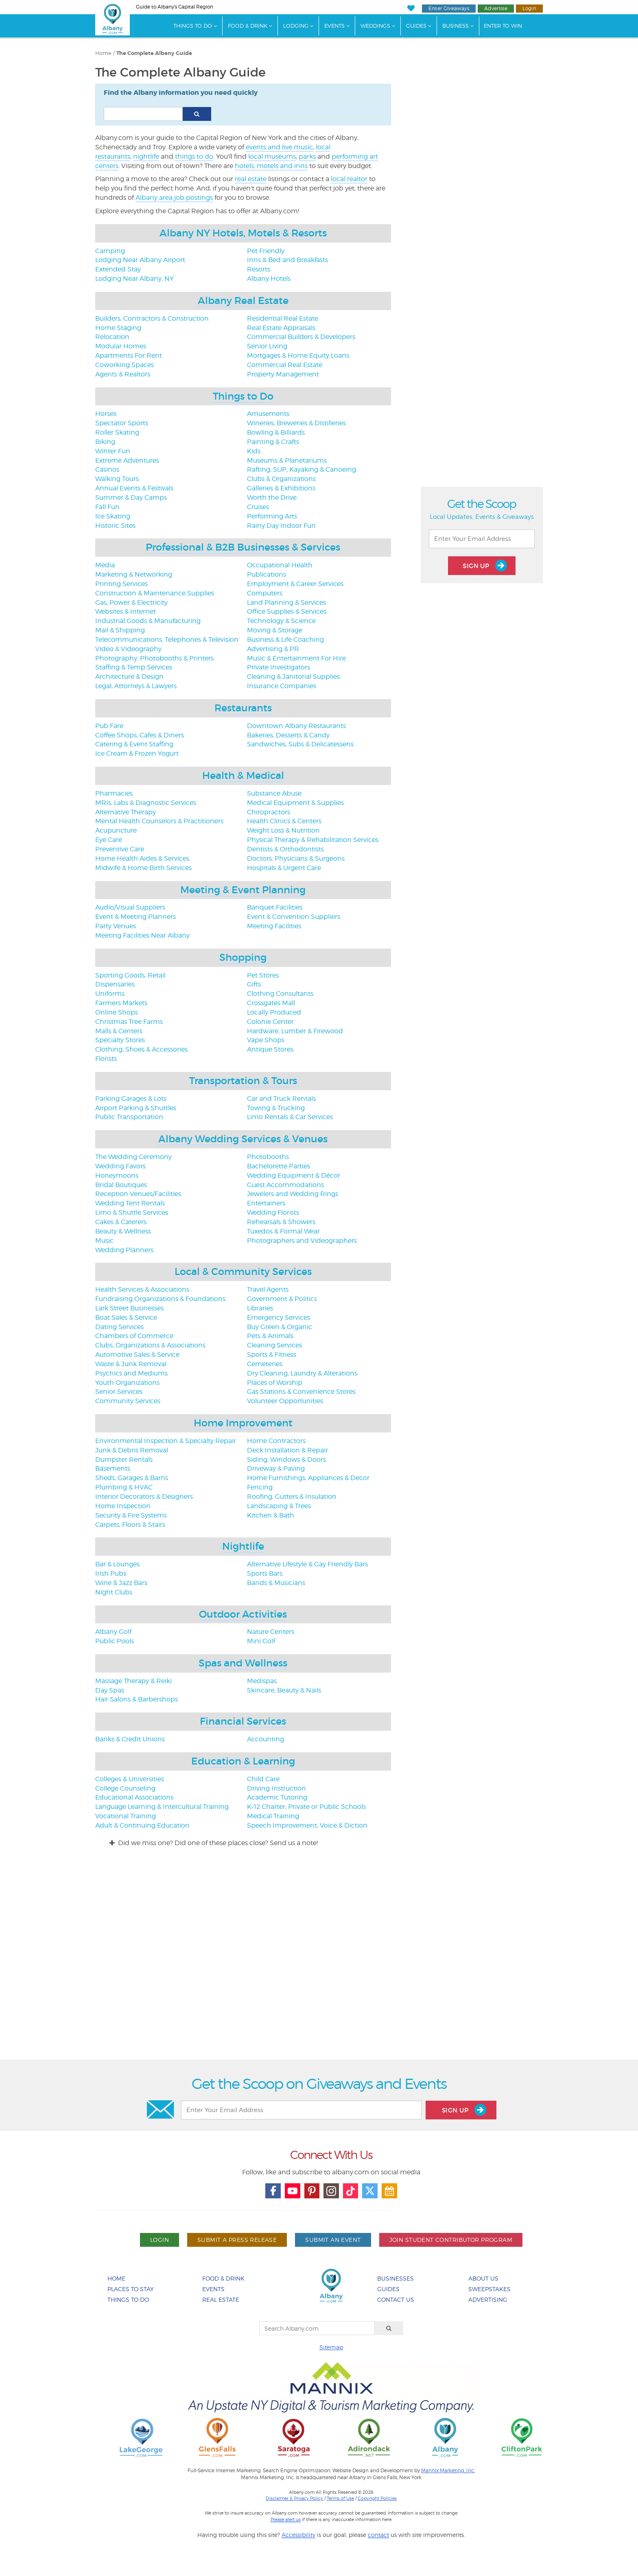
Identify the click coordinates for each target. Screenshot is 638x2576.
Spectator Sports (121, 423)
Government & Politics (282, 1299)
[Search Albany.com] (317, 2328)
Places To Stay (130, 2288)
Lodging (295, 25)
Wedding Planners (124, 1250)
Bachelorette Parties (278, 1166)
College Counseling (125, 1788)
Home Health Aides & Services (142, 858)
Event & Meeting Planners (135, 917)
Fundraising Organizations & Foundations (160, 1299)
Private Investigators (278, 667)
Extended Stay (118, 269)
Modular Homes (120, 346)
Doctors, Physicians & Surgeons (296, 858)
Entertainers (266, 1203)
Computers (264, 593)
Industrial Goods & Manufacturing (148, 621)
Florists (106, 1059)
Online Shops (116, 1012)
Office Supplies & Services (286, 611)
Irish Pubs (110, 1573)
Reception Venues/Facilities (138, 1194)
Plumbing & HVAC (124, 1487)
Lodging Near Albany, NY (134, 278)
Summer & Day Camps (131, 497)
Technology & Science (281, 621)
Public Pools (114, 1641)
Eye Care (108, 840)
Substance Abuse (274, 793)
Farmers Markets (121, 1003)
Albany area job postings (174, 197)
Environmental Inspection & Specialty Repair (165, 1441)
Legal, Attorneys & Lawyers (136, 686)
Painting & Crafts (273, 442)
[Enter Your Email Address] (482, 538)
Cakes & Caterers (120, 1222)
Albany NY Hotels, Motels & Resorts (243, 233)
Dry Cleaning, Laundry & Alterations (302, 1373)
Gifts (254, 984)
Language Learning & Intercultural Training (162, 1807)
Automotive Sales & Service (137, 1354)
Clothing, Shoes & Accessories (141, 1049)
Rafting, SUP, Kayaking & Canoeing (301, 469)
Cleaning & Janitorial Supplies (293, 676)
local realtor (349, 179)
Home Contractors (276, 1441)
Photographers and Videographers (302, 1240)
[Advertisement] (319, 1960)
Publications (266, 574)
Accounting (265, 1739)
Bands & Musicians (276, 1583)
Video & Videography (128, 649)
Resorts (258, 269)
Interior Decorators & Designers (144, 1496)
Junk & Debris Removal (131, 1450)
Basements (112, 1468)
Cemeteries (264, 1364)
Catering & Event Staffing (134, 744)
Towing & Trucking (276, 1108)
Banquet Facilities (274, 907)
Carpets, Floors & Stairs (130, 1525)
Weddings (375, 25)
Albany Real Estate (243, 300)
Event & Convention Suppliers (293, 917)
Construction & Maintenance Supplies (154, 593)
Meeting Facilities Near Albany (142, 935)
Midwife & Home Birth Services (143, 868)
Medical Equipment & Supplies (295, 803)
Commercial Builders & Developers (301, 337)
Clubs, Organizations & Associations (150, 1345)
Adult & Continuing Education (142, 1825)
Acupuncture (116, 830)
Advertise (495, 8)
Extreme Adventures (127, 460)
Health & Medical (243, 775)
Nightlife (243, 1546)
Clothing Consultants (280, 993)
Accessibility (298, 2534)
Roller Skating (117, 432)
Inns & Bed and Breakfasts (287, 260)
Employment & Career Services (295, 584)
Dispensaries (115, 984)
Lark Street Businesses (129, 1308)
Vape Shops (265, 1040)
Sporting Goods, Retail (130, 975)
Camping (110, 251)
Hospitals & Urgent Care (284, 868)
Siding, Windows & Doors (286, 1459)
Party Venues (115, 926)
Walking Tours (117, 479)
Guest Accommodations (285, 1185)
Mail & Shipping (120, 630)
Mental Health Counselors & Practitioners (159, 821)
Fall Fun (107, 507)
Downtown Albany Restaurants (296, 726)
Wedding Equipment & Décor (293, 1175)
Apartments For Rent (128, 355)
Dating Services (119, 1327)
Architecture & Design (129, 676)
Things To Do (192, 25)
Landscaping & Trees (279, 1506)
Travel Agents (267, 1289)
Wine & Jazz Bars (121, 1583)
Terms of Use (340, 2498)
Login (529, 8)
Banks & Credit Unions (130, 1739)
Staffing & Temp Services (133, 667)
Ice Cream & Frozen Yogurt (137, 753)
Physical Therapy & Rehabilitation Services (312, 840)
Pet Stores (263, 975)
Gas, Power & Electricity (131, 602)
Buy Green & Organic (279, 1327)
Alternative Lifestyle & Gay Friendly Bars (307, 1564)
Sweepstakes (489, 2288)
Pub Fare (109, 726)
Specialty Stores (120, 1040)
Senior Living (267, 346)
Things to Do (243, 396)
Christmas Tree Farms (129, 1022)
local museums (272, 156)
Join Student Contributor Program (450, 2239)
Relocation (112, 337)
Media (105, 565)
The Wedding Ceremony (133, 1157)
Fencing (260, 1487)
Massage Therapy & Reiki (133, 1681)
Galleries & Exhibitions (281, 488)
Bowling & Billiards (276, 432)
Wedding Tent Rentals (130, 1203)
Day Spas (109, 1690)
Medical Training (273, 1816)
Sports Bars (264, 1573)
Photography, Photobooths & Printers (154, 658)
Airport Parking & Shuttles (135, 1108)
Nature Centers (270, 1632)
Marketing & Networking (133, 574)
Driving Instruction (276, 1788)
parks (307, 156)
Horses (105, 414)
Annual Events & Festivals (134, 488)
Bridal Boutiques (121, 1185)
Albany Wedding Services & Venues (243, 1139)
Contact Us (395, 2299)
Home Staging (118, 328)
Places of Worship (274, 1382)
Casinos (107, 469)
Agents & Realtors (122, 374)
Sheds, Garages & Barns (131, 1478)
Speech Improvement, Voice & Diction (307, 1825)
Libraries (260, 1308)
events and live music (279, 147)
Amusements (268, 414)
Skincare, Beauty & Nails (284, 1690)
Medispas (262, 1681)
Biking (105, 442)
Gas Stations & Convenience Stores (301, 1391)
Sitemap (331, 2347)
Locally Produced (274, 1012)
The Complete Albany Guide (154, 53)
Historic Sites (115, 525)
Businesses (395, 2278)
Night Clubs (113, 1592)
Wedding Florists (273, 1212)
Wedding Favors (120, 1166)
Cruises (258, 507)
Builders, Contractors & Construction (152, 318)
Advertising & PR (273, 649)
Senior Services (118, 1391)
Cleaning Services (274, 1345)
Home (103, 53)
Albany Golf (113, 1632)
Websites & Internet (125, 611)
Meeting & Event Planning (243, 890)
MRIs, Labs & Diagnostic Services (145, 803)
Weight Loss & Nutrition (283, 830)
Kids (253, 451)
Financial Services (243, 1721)
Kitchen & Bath (270, 1515)
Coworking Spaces (124, 365)
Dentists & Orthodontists (285, 849)
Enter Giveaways (448, 8)
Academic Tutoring (277, 1797)
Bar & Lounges (117, 1564)
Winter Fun (112, 451)
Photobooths (268, 1157)
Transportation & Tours (243, 1081)
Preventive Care (119, 849)
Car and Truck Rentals (281, 1098)
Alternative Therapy (125, 812)
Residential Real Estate (282, 318)
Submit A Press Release (237, 2239)
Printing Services (121, 584)
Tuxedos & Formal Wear (283, 1231)
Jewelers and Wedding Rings (292, 1194)
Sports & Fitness (271, 1354)
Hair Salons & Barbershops (136, 1699)
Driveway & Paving (276, 1468)
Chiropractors (268, 812)
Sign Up (485, 565)
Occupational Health (279, 565)
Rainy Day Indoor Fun (281, 525)
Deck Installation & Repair (287, 1450)
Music (104, 1240)
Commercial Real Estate (284, 365)
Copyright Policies (377, 2498)
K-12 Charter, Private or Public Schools (306, 1807)
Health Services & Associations (142, 1289)
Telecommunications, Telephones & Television (166, 639)
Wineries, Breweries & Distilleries (296, 423)
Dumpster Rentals (124, 1459)
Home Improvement (243, 1423)
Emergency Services (278, 1317)
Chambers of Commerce (134, 1336)
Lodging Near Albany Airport (140, 260)
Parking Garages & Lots (130, 1098)
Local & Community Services (243, 1271)
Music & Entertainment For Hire (296, 658)
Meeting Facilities (274, 926)
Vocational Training (125, 1816)
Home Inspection (123, 1506)
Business (455, 25)
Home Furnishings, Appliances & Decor (308, 1478)
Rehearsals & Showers (281, 1222)
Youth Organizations (127, 1382)
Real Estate (220, 2299)
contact (378, 2534)
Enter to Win (503, 25)
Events (334, 25)
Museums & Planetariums (287, 460)
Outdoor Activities (243, 1614)
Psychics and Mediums (131, 1373)
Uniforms (110, 993)
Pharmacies (114, 793)
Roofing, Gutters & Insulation (291, 1496)
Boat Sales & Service (126, 1317)
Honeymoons (116, 1175)
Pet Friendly (265, 251)
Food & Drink (247, 25)
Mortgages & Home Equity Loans (298, 355)
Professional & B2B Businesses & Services (243, 547)
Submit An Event (333, 2239)
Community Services (127, 1401)
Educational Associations (134, 1797)
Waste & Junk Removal (130, 1364)
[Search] (389, 2328)
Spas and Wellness (243, 1663)
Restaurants (243, 708)
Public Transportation (129, 1117)
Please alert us (286, 2519)
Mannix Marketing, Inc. (448, 2470)
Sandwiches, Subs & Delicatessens (300, 744)
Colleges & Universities (129, 1779)
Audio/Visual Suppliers (130, 907)
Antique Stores (270, 1049)
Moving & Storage (274, 630)
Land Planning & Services (286, 602)
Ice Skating (112, 516)
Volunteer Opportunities (285, 1401)
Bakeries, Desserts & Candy (288, 735)
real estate (251, 179)
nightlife (146, 156)
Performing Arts (272, 516)
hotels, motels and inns (271, 166)
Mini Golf (261, 1641)
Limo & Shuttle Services (131, 1212)
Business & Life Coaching (285, 639)
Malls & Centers (118, 1031)
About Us (483, 2278)
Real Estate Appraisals (281, 328)
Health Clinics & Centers (284, 821)
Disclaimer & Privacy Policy (294, 2498)
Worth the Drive (272, 497)
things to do (194, 156)
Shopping (243, 957)
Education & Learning (243, 1761)
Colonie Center (270, 1022)
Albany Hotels (269, 278)
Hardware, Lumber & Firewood (295, 1031)
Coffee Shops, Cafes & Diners (139, 735)
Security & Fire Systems (131, 1515)
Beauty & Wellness (123, 1231)
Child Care (263, 1779)
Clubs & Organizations (281, 479)
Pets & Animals (270, 1336)
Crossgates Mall (271, 1003)
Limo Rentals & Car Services (290, 1117)
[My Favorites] (411, 8)
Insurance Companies (281, 686)
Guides (416, 25)
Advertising (487, 2299)
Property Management (283, 374)
